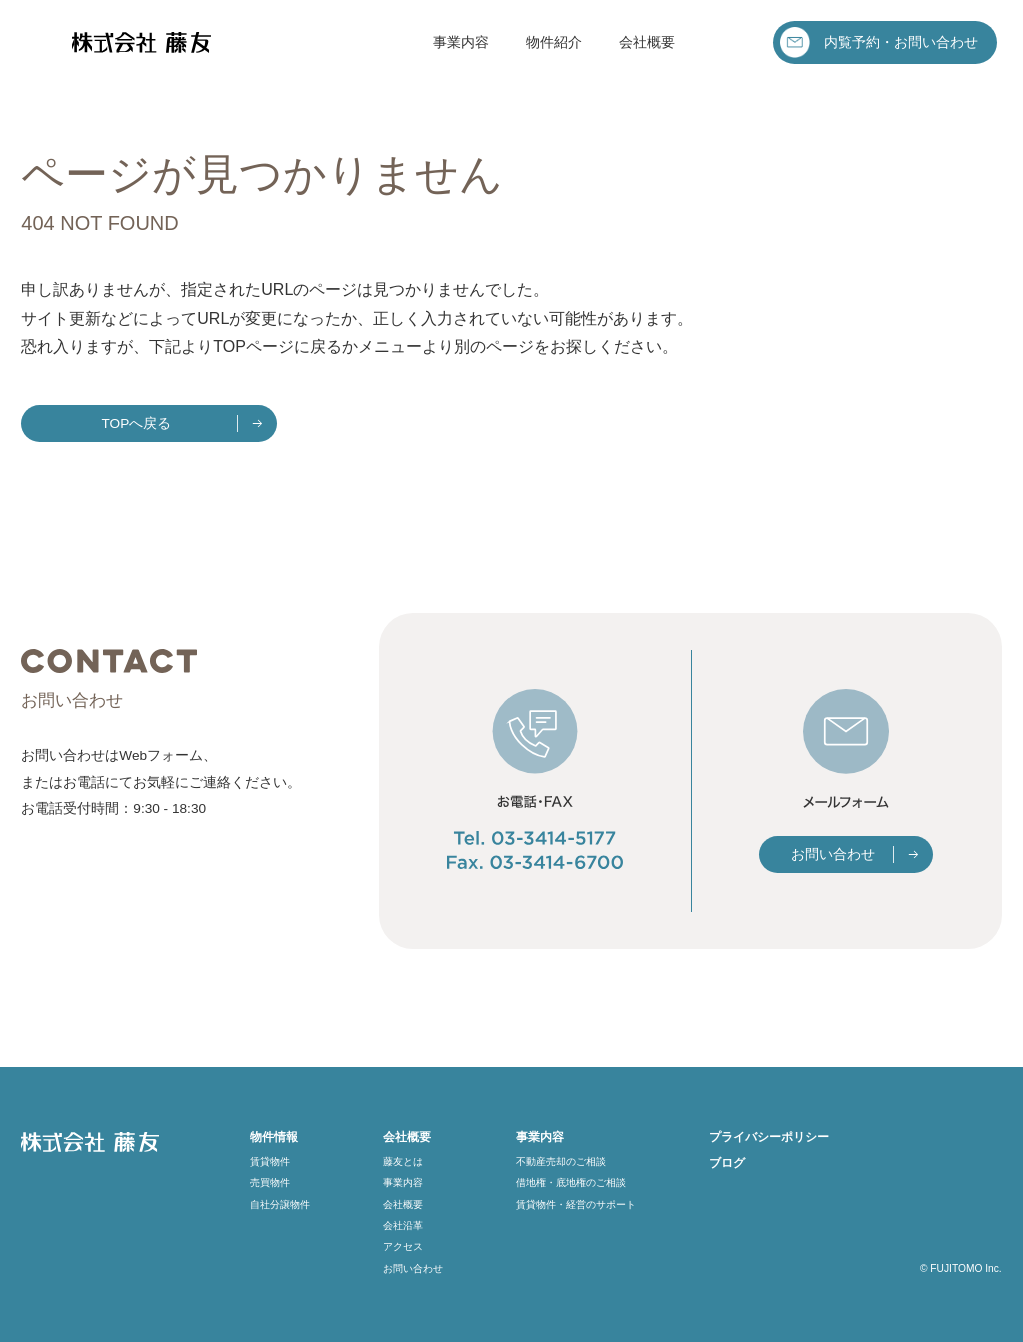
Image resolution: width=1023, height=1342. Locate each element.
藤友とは (403, 1161)
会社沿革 (403, 1225)
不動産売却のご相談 (561, 1161)
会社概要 (647, 42)
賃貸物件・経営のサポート (576, 1204)
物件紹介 (554, 42)
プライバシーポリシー (769, 1137)
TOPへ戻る (137, 423)
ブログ (727, 1163)
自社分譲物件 (280, 1204)
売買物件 (270, 1182)
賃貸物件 (270, 1161)
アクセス (403, 1246)
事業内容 (461, 42)
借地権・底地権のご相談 (571, 1182)
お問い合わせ (833, 854)
